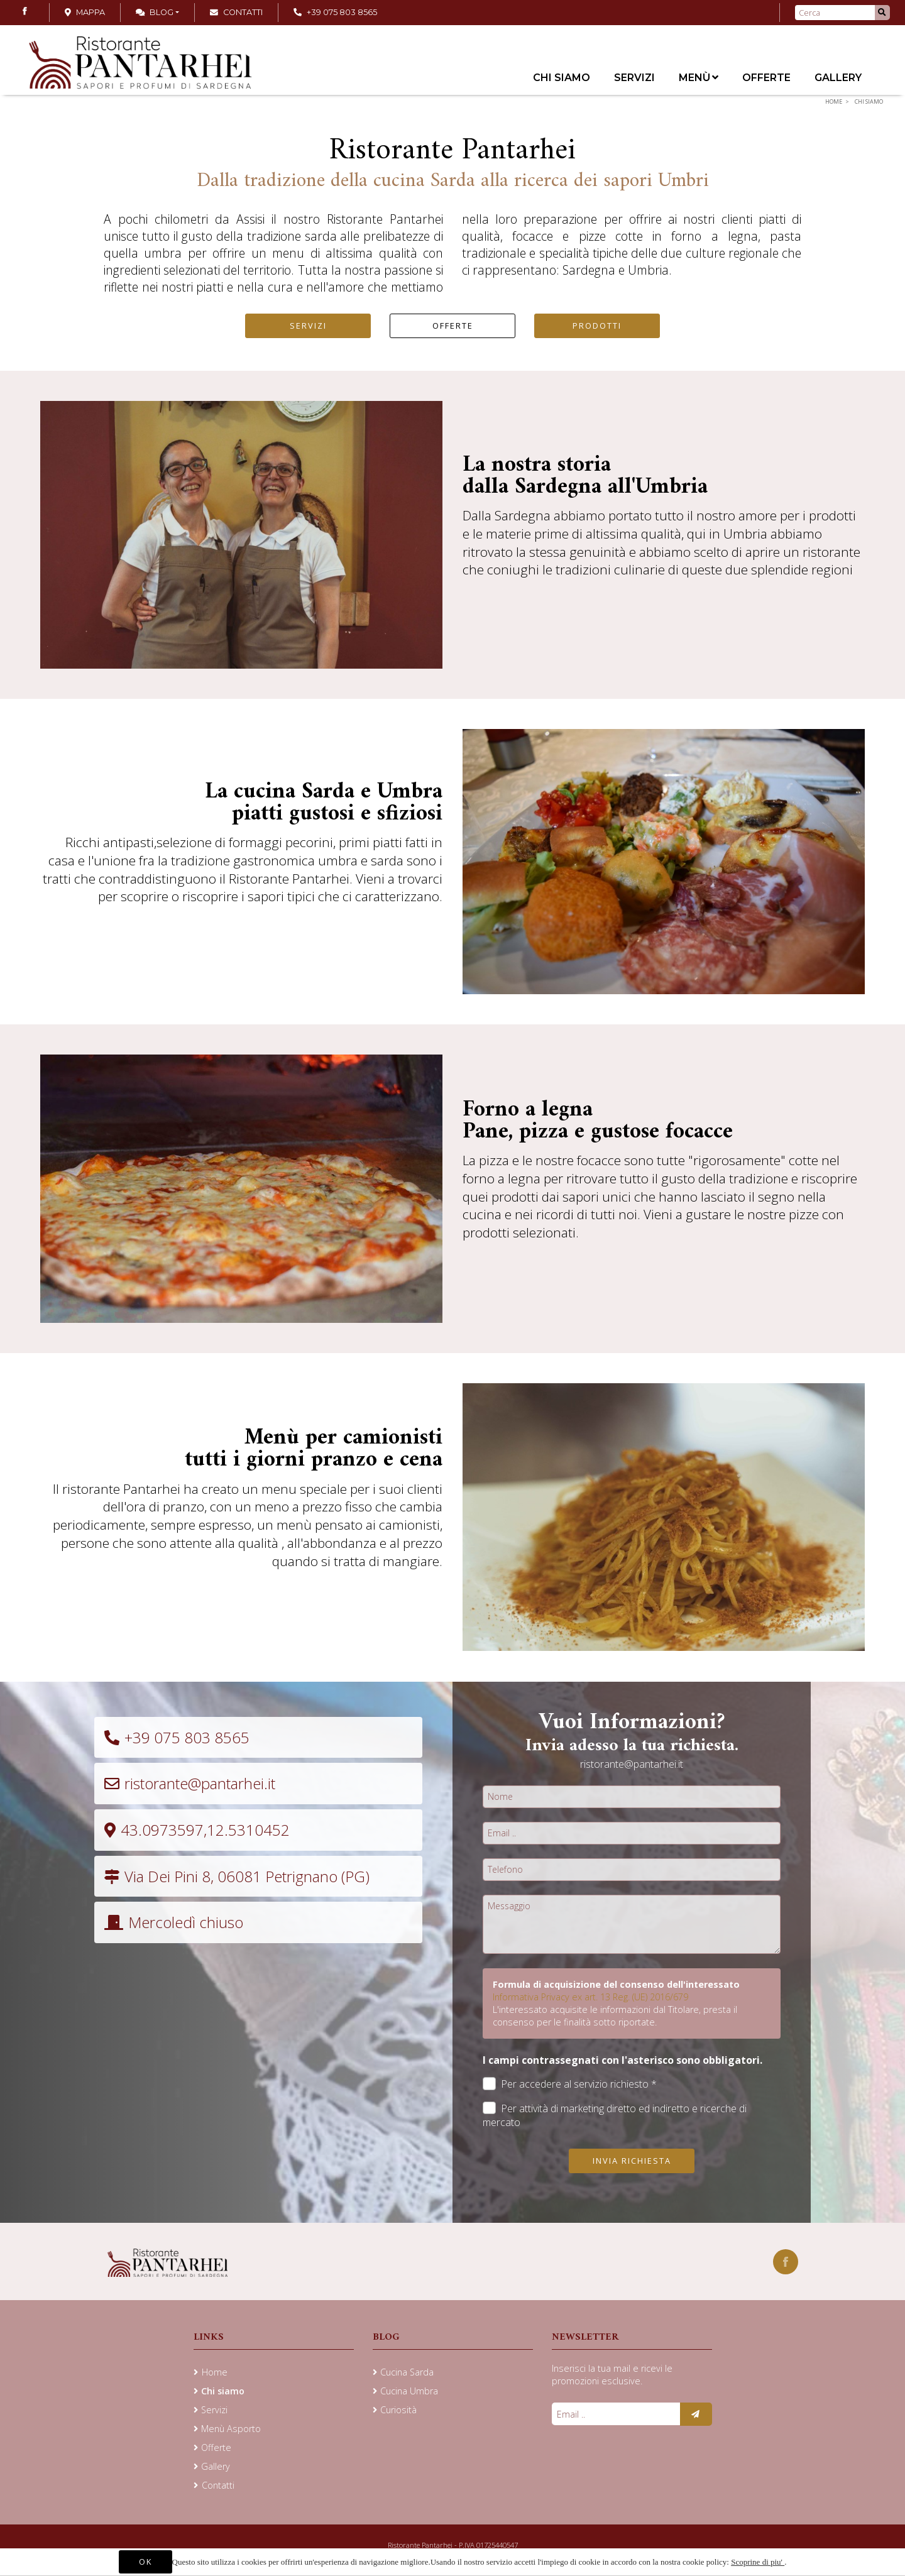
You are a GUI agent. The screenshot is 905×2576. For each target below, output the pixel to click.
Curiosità (398, 2410)
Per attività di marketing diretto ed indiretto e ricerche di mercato (615, 2115)
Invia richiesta (632, 2160)
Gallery (838, 78)
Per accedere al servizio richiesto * (570, 2084)
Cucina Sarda (407, 2372)
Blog (154, 12)
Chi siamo (561, 78)
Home (833, 101)
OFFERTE (452, 325)
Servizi (634, 78)
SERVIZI (308, 325)
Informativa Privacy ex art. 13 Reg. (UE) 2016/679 (590, 1997)
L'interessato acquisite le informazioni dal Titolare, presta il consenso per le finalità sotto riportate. (615, 2015)
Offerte (766, 78)
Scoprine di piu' (757, 2562)
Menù (698, 78)
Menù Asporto (231, 2429)
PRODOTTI (597, 325)
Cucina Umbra (409, 2391)
